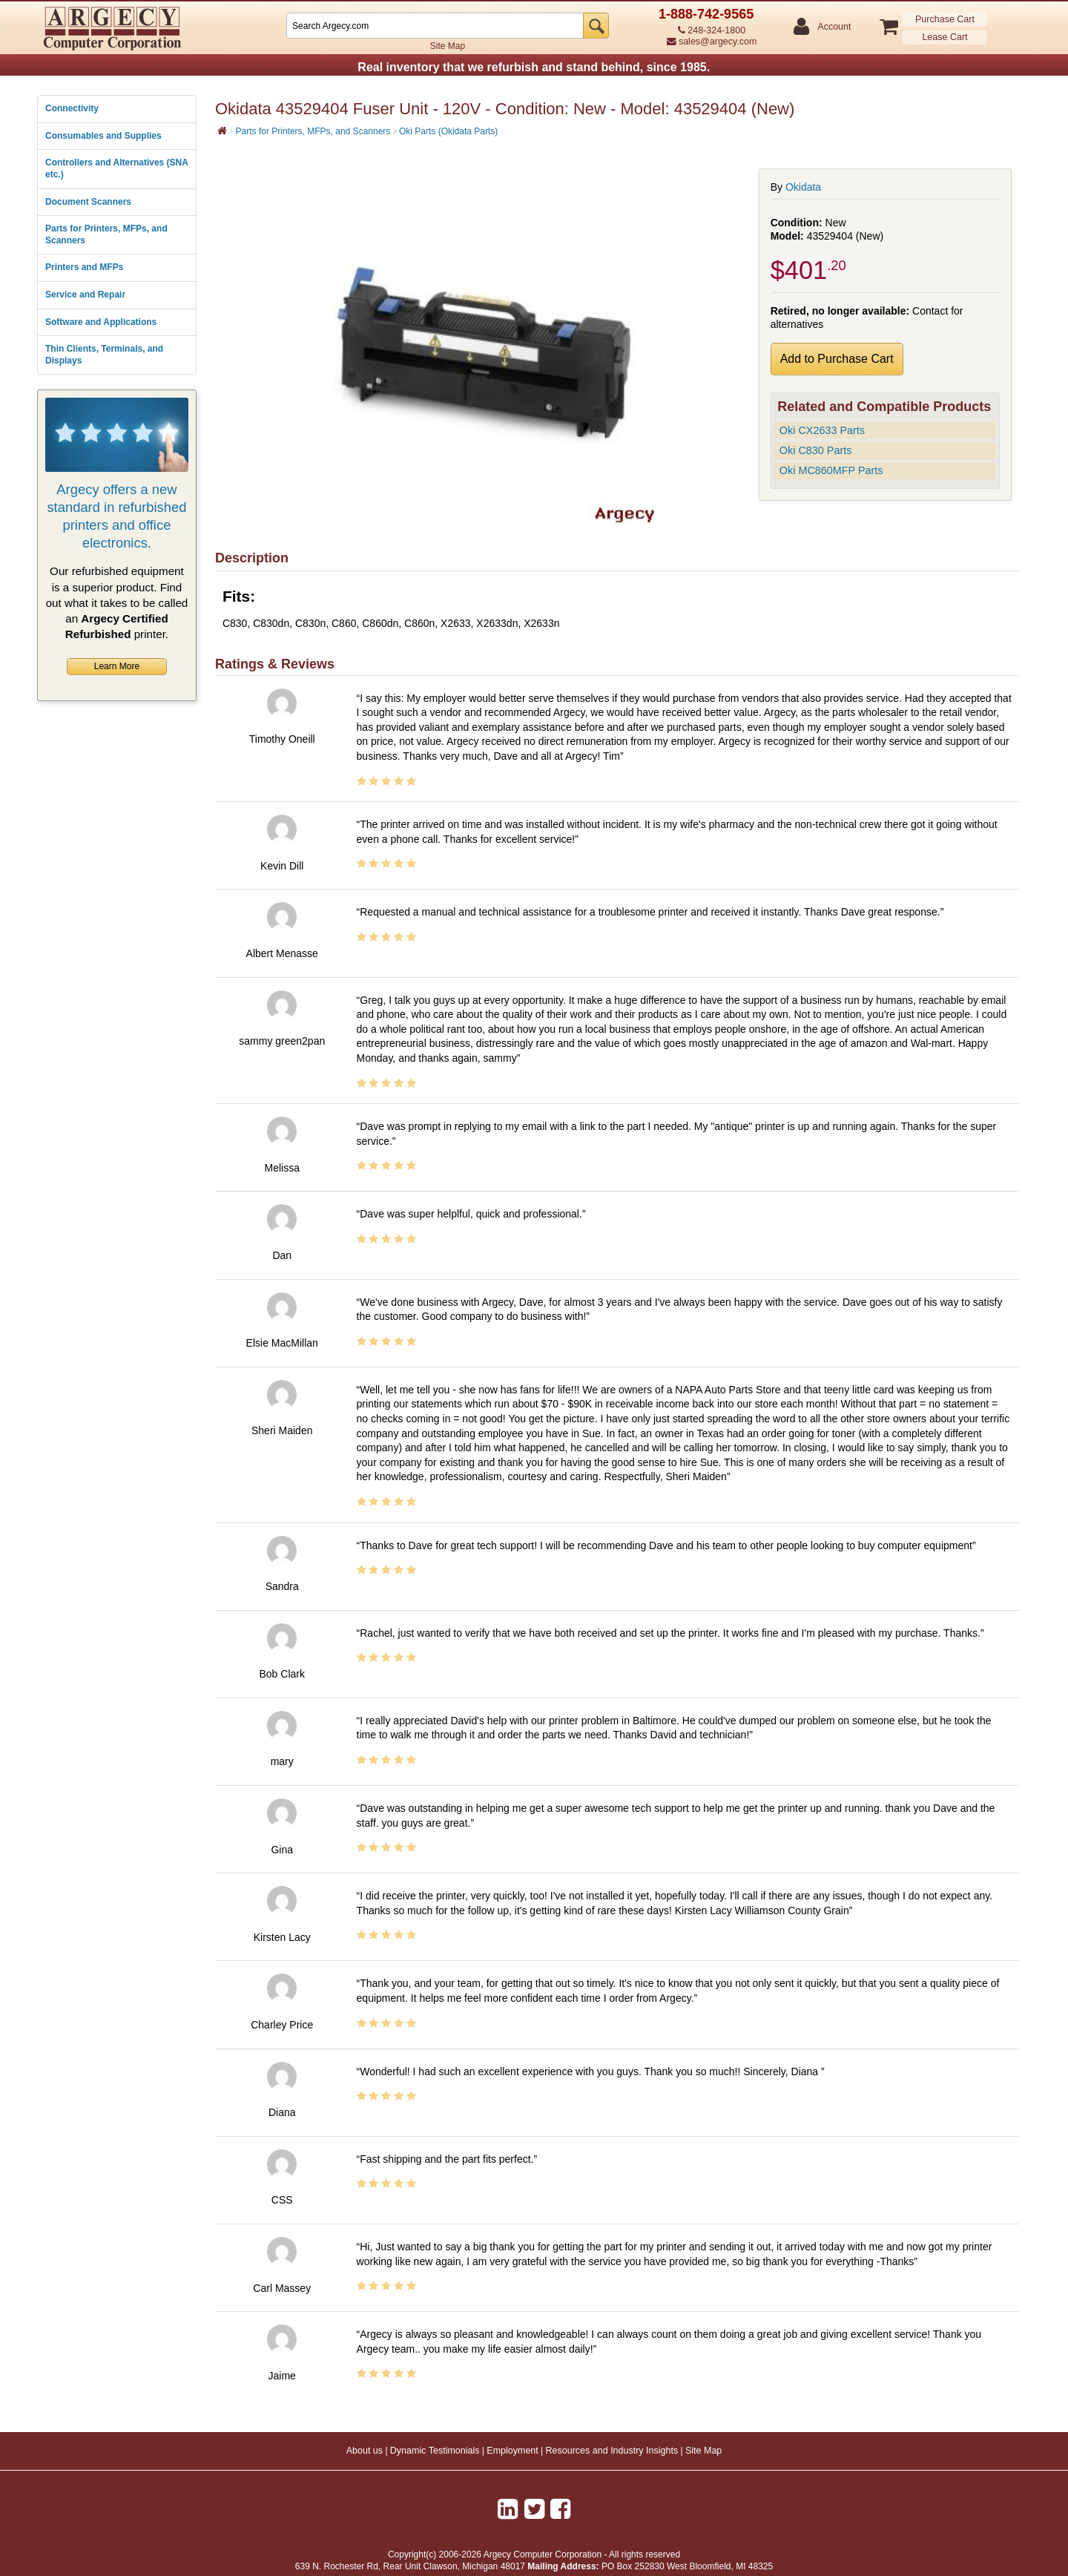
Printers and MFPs (84, 267)
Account (833, 27)
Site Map (447, 46)
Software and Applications (100, 322)
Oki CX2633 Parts (822, 430)
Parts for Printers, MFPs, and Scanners (106, 234)
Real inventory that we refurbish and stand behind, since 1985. (533, 67)
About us (364, 2450)
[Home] (222, 130)
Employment (512, 2450)
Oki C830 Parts (815, 450)
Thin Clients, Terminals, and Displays (104, 355)
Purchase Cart (945, 19)
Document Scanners (88, 202)
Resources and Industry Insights (612, 2450)
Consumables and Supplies (103, 136)
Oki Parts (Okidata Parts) (448, 131)
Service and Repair (85, 294)
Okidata (803, 187)
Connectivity (72, 108)
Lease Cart (944, 37)
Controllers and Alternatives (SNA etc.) (116, 168)
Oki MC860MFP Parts (831, 470)
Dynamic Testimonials (435, 2450)
